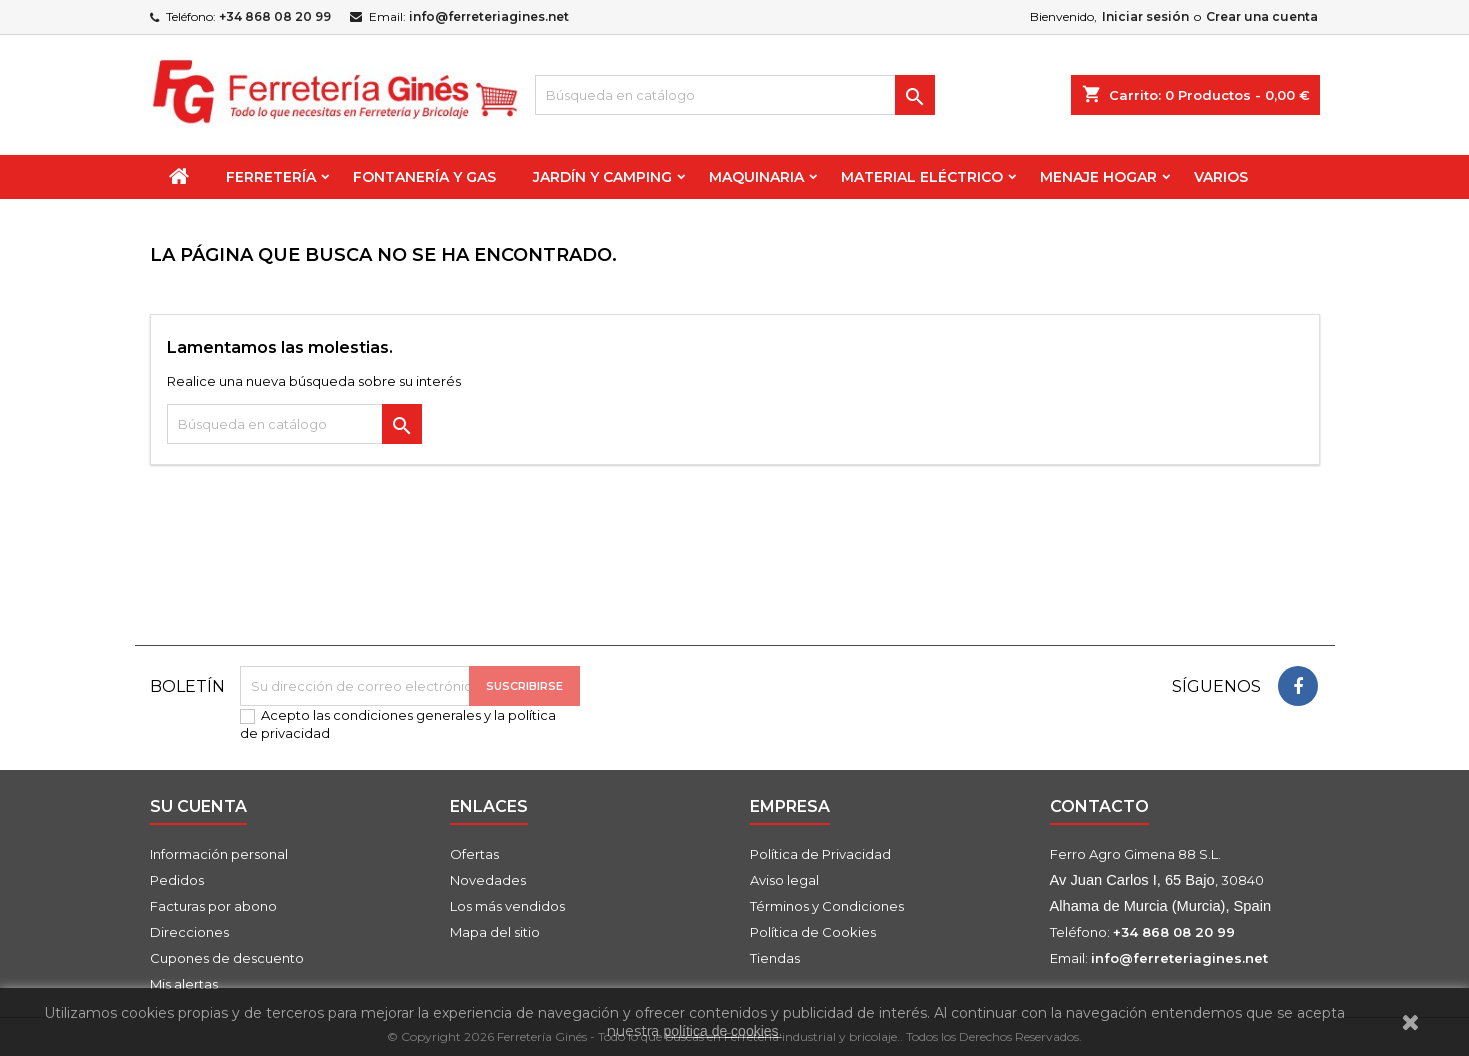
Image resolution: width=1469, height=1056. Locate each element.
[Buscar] (735, 95)
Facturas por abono (213, 906)
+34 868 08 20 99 (275, 16)
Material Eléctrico (922, 177)
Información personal (219, 854)
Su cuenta (198, 806)
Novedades (488, 880)
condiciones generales (407, 715)
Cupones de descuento (227, 958)
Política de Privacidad (820, 854)
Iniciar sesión (1145, 16)
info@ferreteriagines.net (489, 16)
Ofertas (474, 854)
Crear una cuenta (1262, 16)
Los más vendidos (507, 906)
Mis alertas (184, 984)
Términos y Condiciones (827, 906)
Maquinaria (756, 177)
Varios (1221, 177)
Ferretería (271, 177)
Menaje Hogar (1098, 177)
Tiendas (775, 958)
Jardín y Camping (602, 177)
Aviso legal (784, 880)
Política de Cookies (813, 932)
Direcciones (189, 932)
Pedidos (177, 880)
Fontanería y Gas (424, 177)
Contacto (1099, 806)
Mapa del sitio (495, 932)
